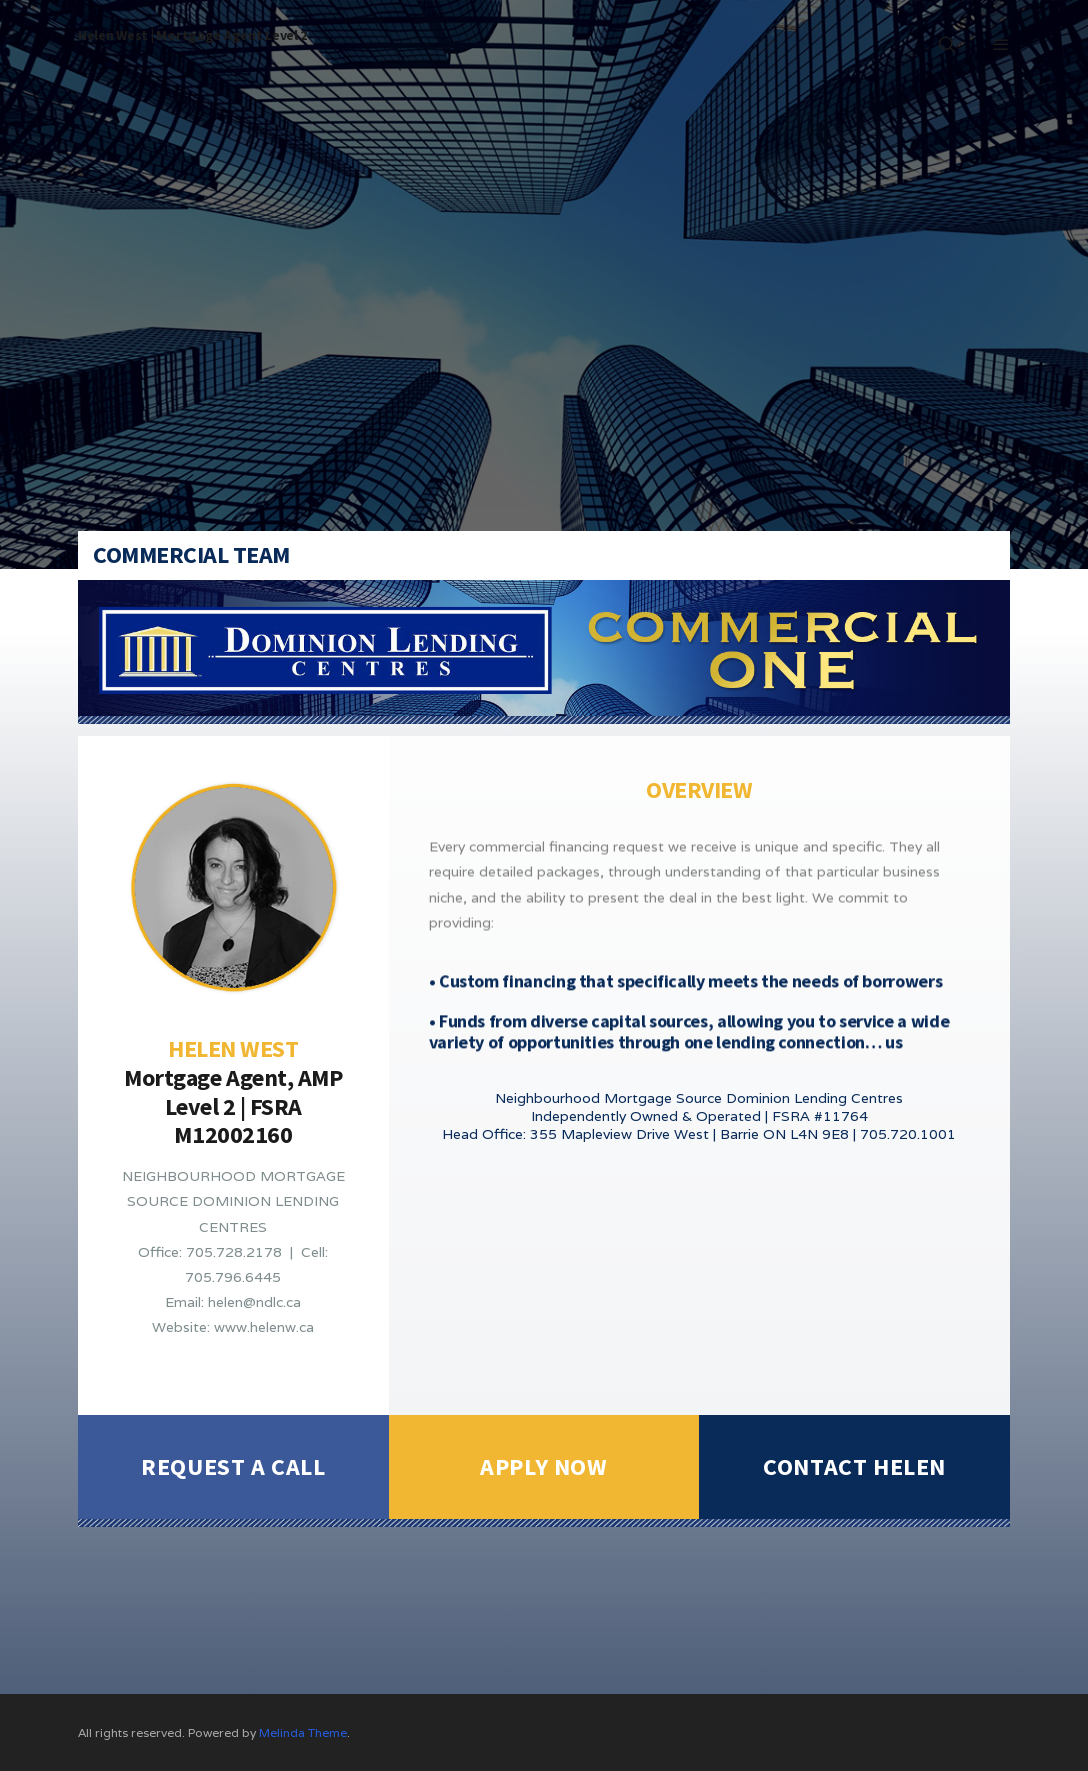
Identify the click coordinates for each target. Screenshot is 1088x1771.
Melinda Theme (303, 1732)
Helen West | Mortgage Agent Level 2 (192, 35)
